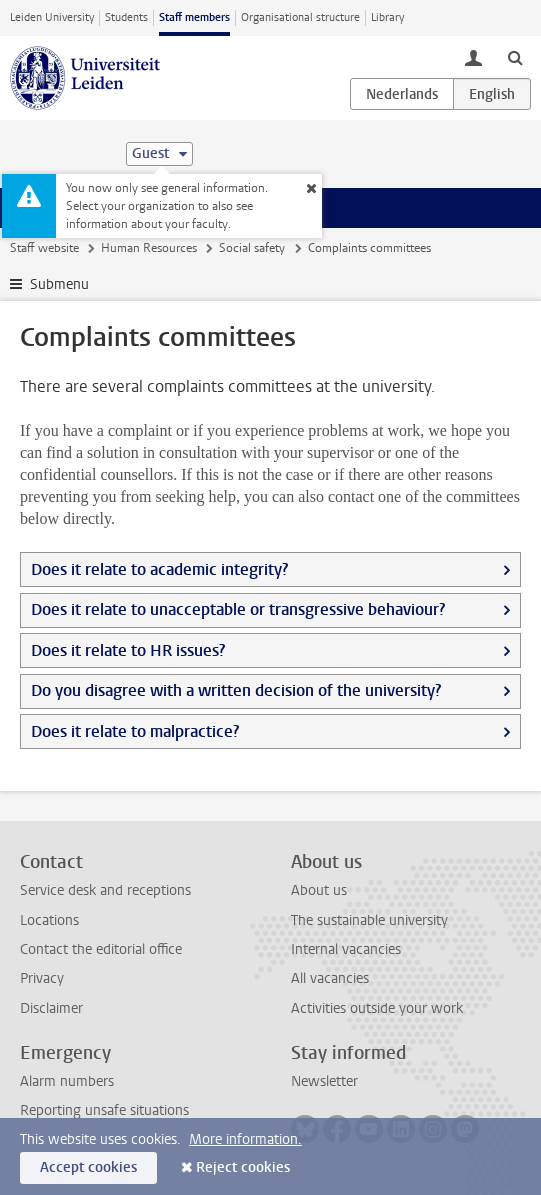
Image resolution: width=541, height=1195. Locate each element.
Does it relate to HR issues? (128, 650)
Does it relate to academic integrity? (159, 569)
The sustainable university (369, 920)
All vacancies (330, 978)
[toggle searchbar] (515, 57)
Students (126, 17)
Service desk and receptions (105, 890)
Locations (49, 920)
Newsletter (324, 1081)
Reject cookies (243, 1167)
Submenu (59, 284)
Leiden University (52, 17)
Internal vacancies (346, 949)
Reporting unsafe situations (104, 1110)
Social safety (252, 248)
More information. (245, 1139)
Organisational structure (300, 17)
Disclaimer (51, 1008)
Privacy (42, 978)
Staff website (44, 248)
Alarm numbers (67, 1081)
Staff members (194, 17)
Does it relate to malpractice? (135, 731)
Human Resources (149, 248)
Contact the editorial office (101, 949)
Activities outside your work (377, 1008)
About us (319, 890)
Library (387, 17)
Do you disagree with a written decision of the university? (236, 690)
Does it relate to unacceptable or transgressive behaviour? (238, 609)
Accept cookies (88, 1167)
